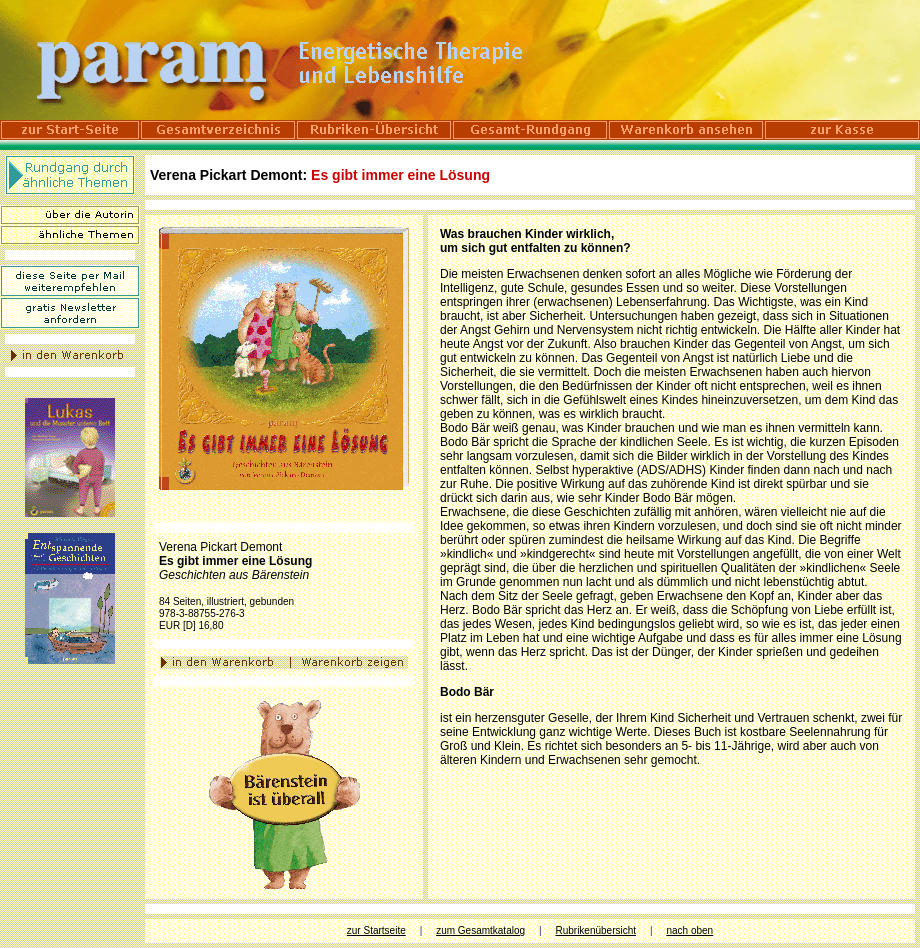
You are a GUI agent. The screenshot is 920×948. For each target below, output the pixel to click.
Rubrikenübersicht (595, 930)
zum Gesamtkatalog (480, 930)
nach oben (689, 930)
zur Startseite (376, 930)
